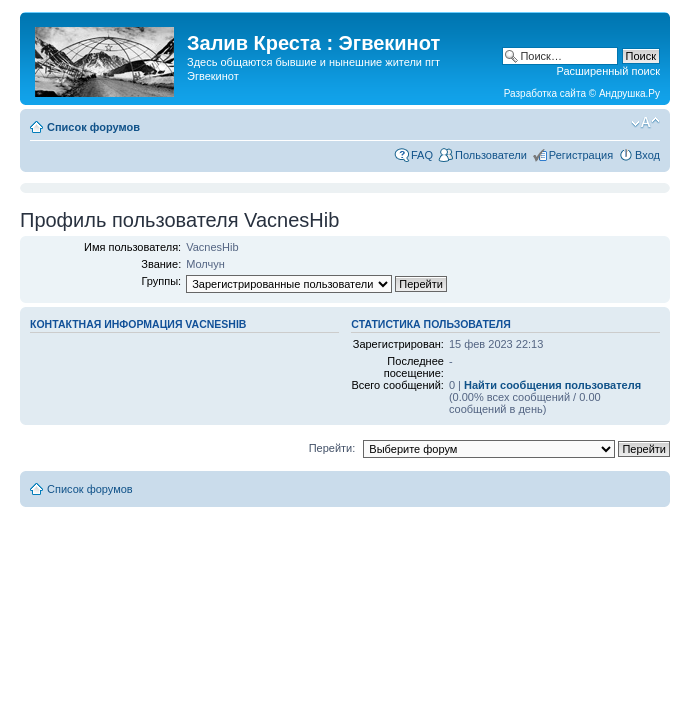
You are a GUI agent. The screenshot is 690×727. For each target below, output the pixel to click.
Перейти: (332, 448)
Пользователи (491, 155)
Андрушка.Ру (629, 93)
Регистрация (581, 155)
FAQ (422, 155)
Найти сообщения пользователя (552, 385)
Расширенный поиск (608, 71)
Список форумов (93, 127)
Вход (647, 155)
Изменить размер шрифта (645, 123)
